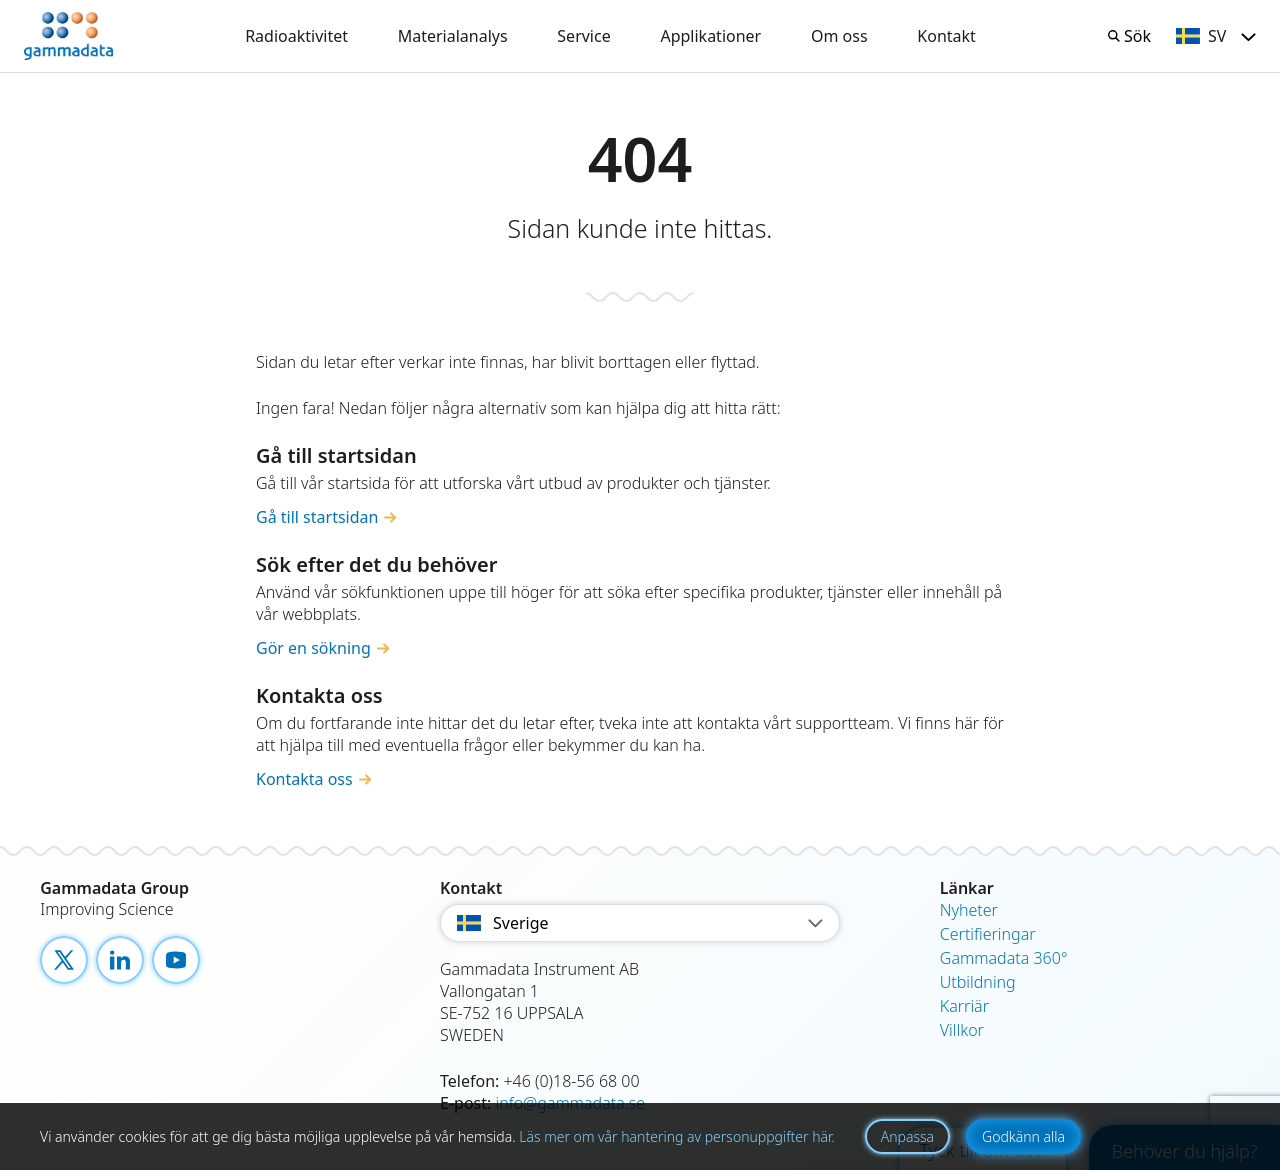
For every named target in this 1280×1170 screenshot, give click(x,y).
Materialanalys (453, 36)
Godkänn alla (1023, 1136)
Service (583, 36)
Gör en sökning (313, 648)
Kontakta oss (304, 779)
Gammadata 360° (1004, 958)
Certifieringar (988, 934)
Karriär (964, 1006)
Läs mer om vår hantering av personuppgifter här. (676, 1136)
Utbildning (978, 982)
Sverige (640, 923)
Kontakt (946, 36)
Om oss (839, 36)
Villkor (962, 1030)
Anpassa (907, 1136)
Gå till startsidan (317, 517)
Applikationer (710, 36)
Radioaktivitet (296, 36)
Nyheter (969, 910)
